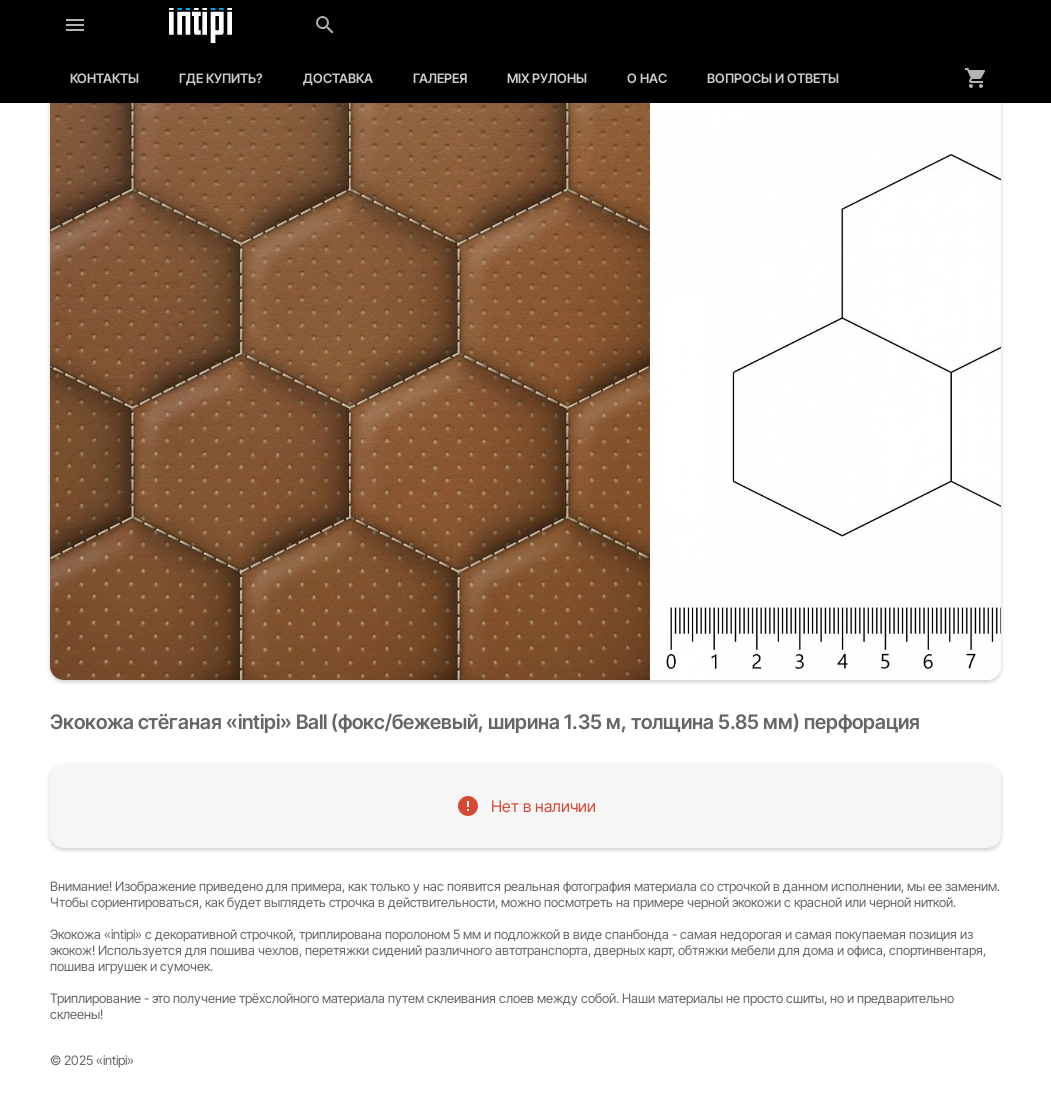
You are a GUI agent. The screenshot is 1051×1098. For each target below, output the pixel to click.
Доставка (338, 78)
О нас (647, 78)
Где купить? (221, 78)
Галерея (440, 78)
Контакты (104, 78)
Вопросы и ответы (773, 78)
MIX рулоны (547, 78)
